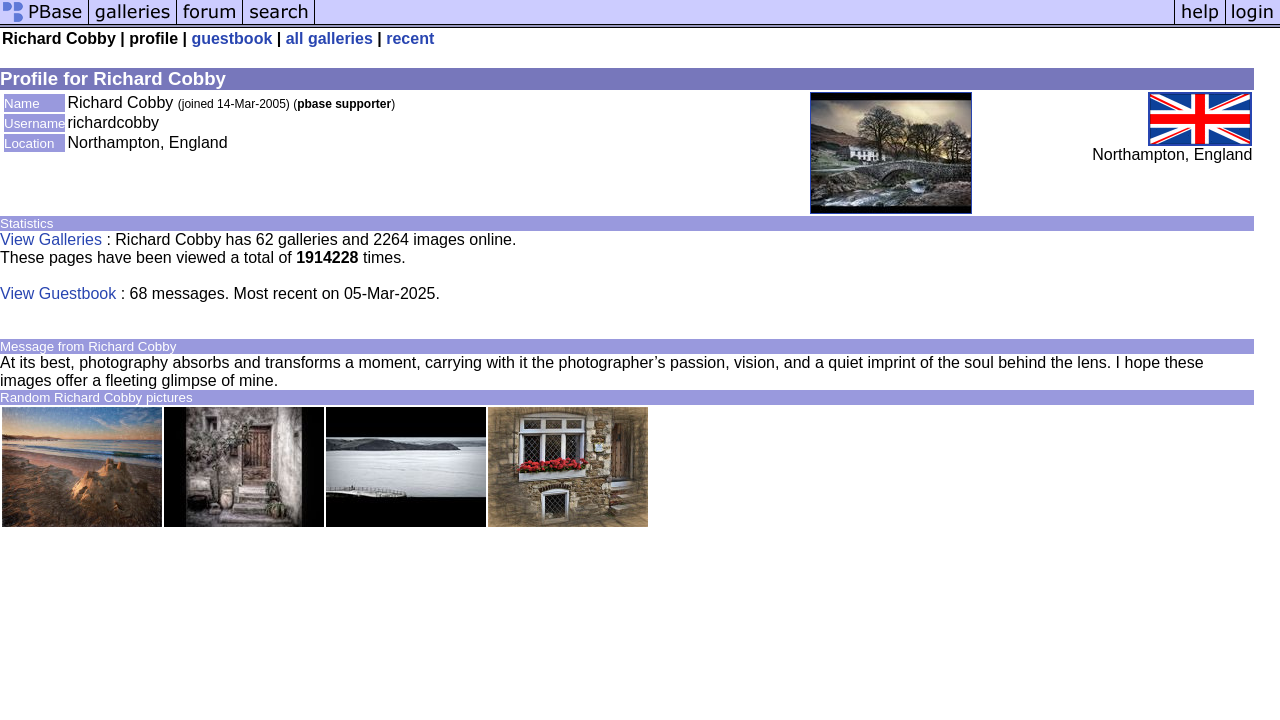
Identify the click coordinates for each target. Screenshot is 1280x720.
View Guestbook (58, 293)
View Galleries (51, 239)
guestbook (231, 38)
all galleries (329, 38)
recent (410, 38)
